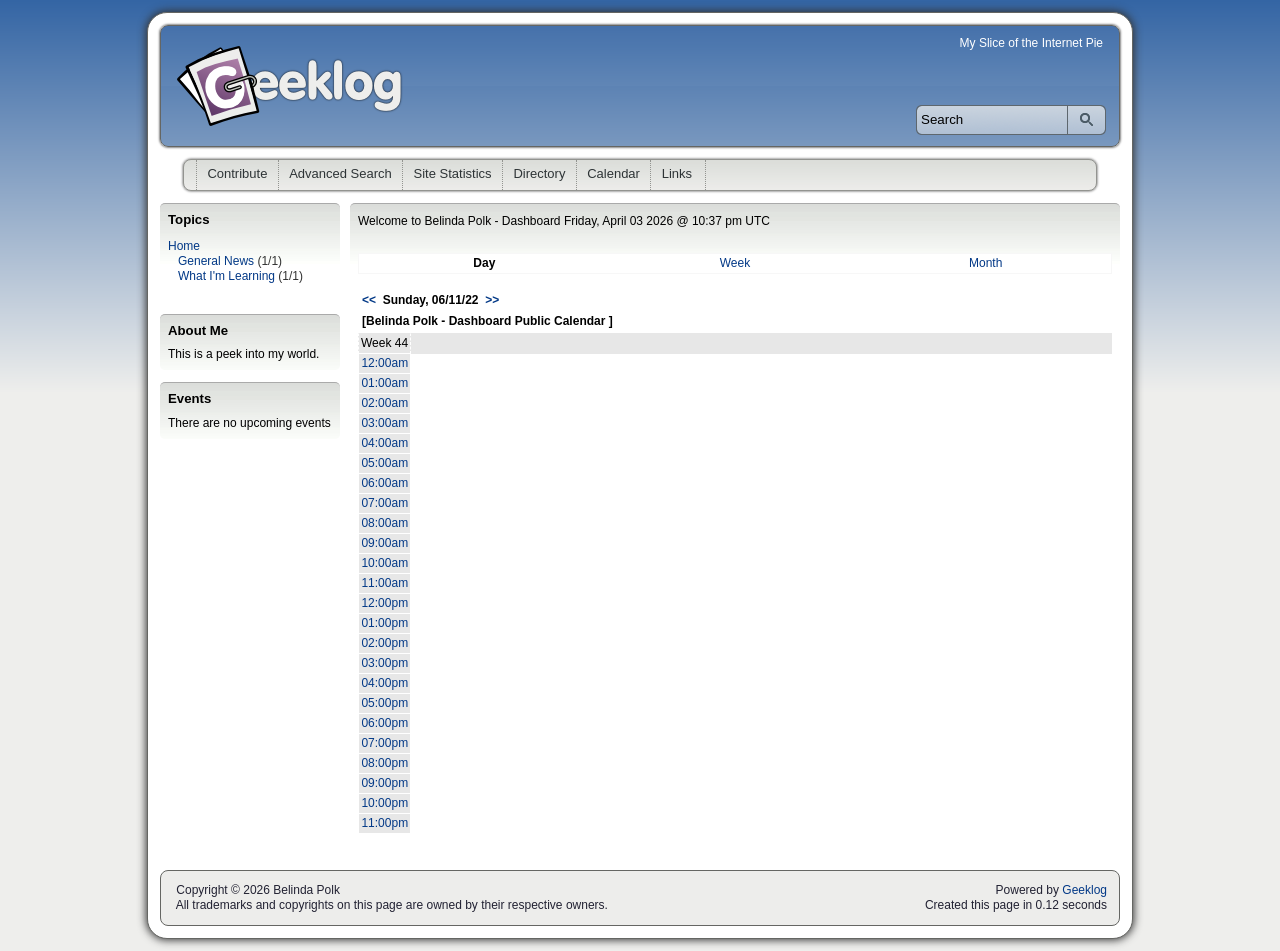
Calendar (613, 173)
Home (184, 246)
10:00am (384, 563)
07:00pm (384, 743)
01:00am (384, 383)
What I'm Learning (226, 276)
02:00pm (384, 643)
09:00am (384, 543)
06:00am (384, 483)
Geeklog (1084, 890)
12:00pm (384, 603)
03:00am (384, 423)
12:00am (384, 363)
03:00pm (384, 663)
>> (492, 300)
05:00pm (384, 703)
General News (216, 261)
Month (985, 263)
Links (677, 173)
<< (369, 300)
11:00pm (384, 823)
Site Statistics (453, 173)
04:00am (384, 443)
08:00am (384, 523)
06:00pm (384, 723)
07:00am (384, 503)
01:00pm (384, 623)
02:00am (384, 403)
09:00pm (384, 783)
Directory (539, 173)
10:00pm (384, 803)
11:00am (384, 583)
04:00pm (384, 683)
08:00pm (384, 763)
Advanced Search (340, 173)
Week (735, 263)
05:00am (384, 463)
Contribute (237, 173)
